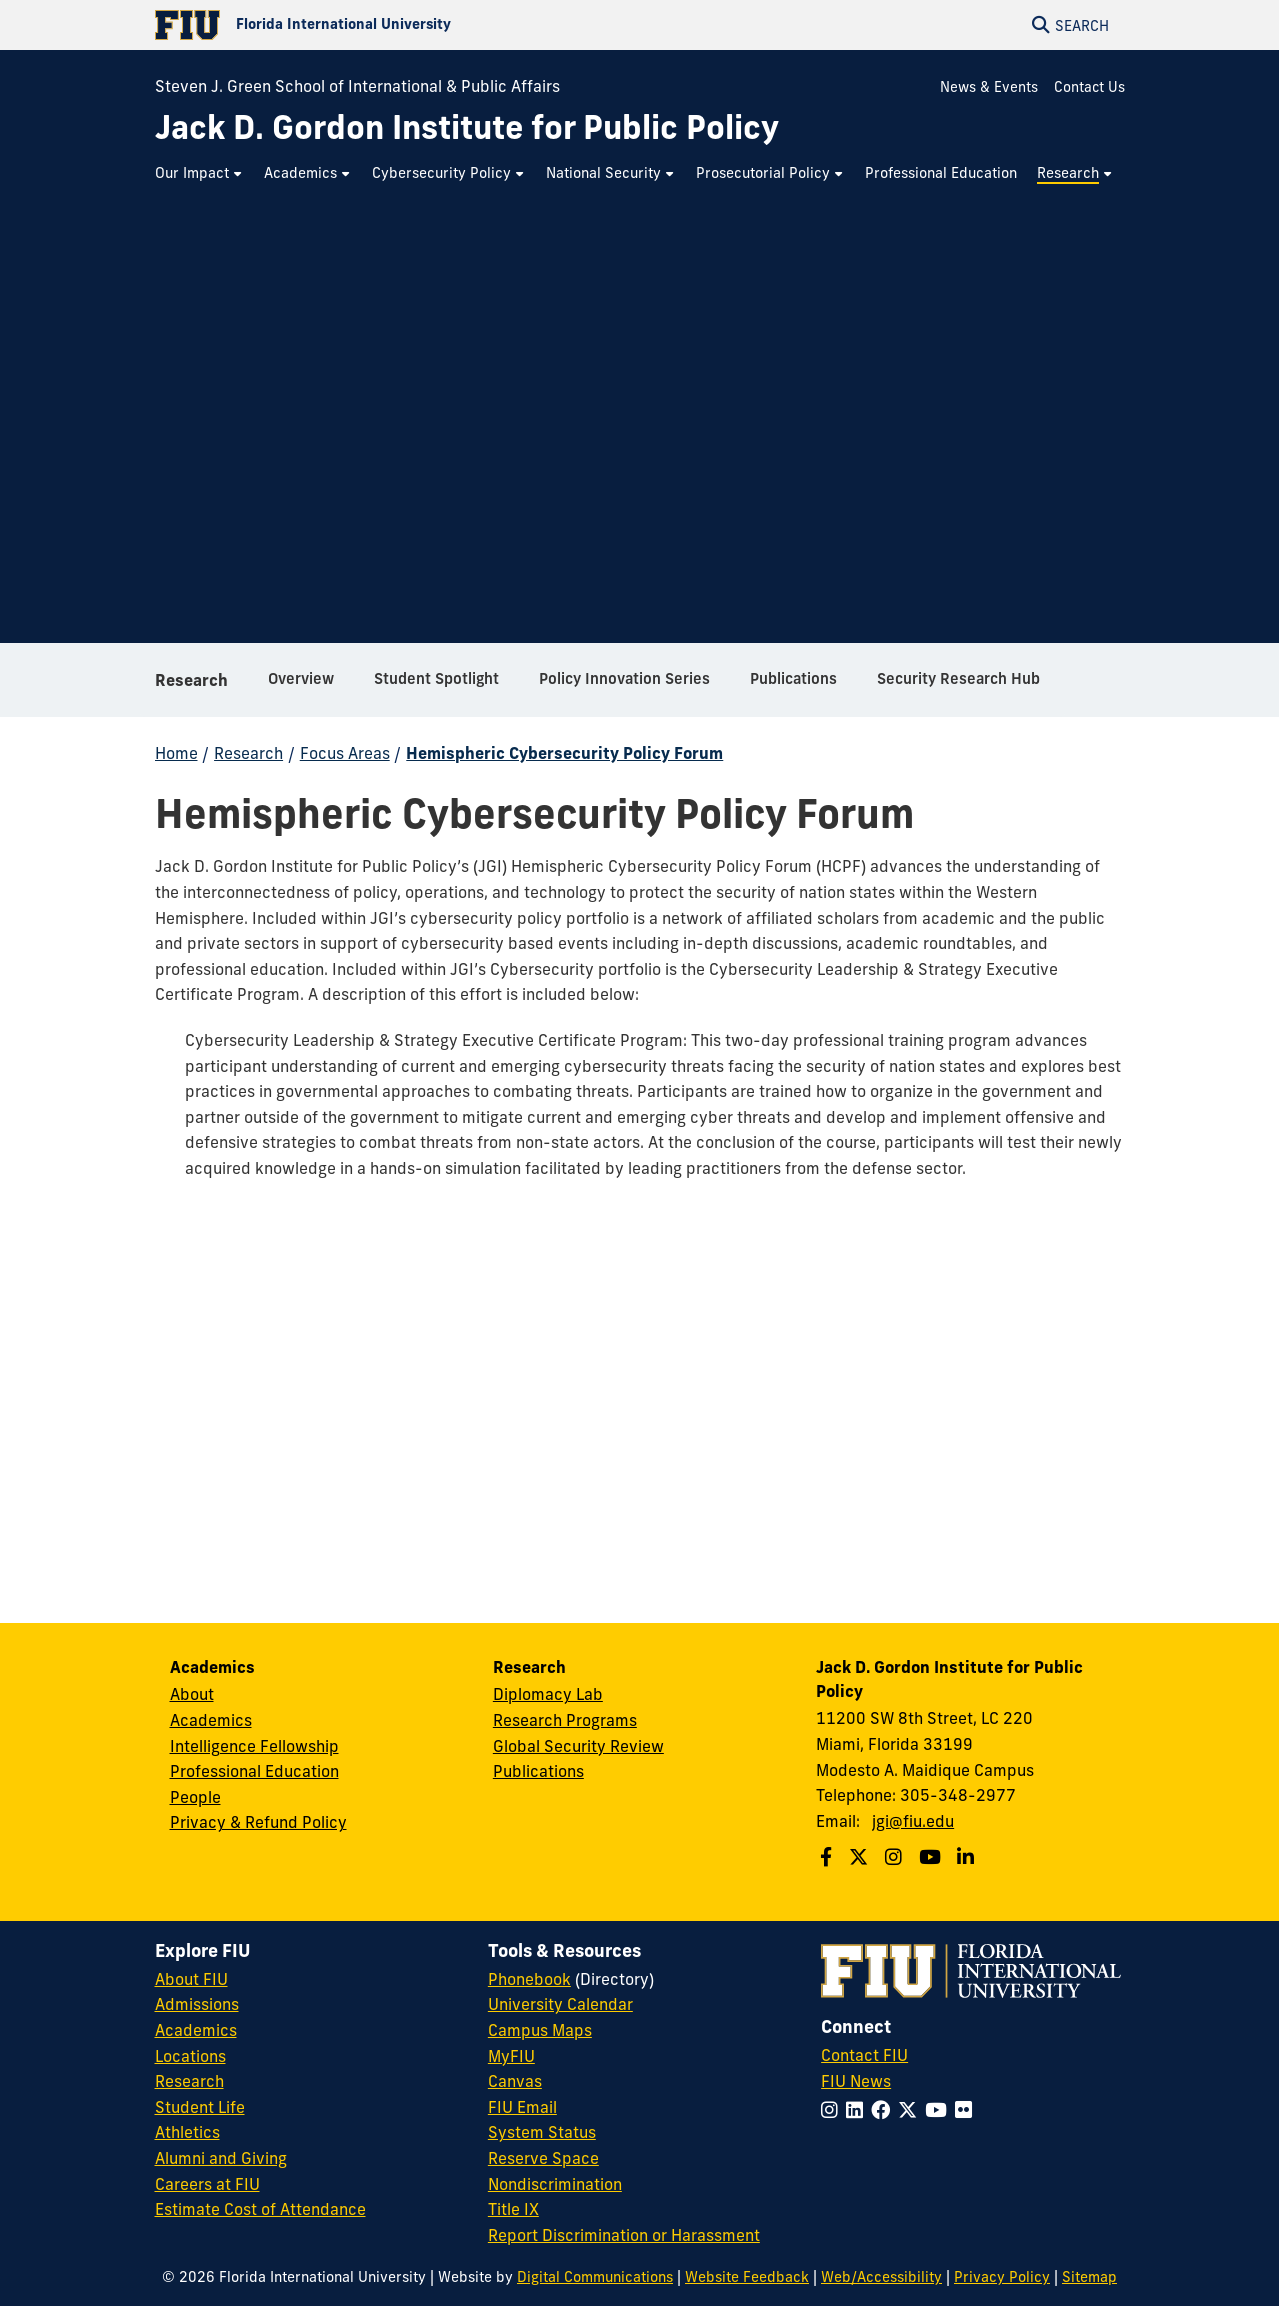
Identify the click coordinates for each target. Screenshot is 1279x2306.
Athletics (187, 2132)
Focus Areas (345, 753)
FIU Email (522, 2107)
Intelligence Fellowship (254, 1746)
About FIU (191, 1979)
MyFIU (511, 2056)
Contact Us (1089, 87)
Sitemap (1089, 2277)
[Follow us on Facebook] (828, 1857)
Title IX (513, 2209)
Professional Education (254, 1771)
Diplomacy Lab (548, 1694)
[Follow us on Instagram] (896, 1857)
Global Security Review (578, 1746)
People (195, 1797)
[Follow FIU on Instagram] (833, 2110)
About (192, 1694)
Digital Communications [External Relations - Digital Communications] (595, 2277)
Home (176, 753)
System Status (542, 2132)
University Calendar (560, 2004)
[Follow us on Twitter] (861, 1857)
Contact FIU (864, 2055)
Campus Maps (540, 2030)
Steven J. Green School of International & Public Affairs (357, 86)
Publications (538, 1771)
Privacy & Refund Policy (258, 1822)
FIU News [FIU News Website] (856, 2081)
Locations (190, 2056)
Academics (211, 1720)
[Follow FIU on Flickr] (967, 2110)
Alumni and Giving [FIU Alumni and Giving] (221, 2158)
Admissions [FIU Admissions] (197, 2004)
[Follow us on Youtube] (932, 1857)
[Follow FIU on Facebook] (884, 2110)
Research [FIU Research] (189, 2081)
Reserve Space (543, 2158)
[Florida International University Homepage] (397, 25)
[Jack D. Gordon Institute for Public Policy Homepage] (467, 127)
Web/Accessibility (881, 2277)
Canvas (515, 2081)
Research (191, 680)
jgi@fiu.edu (913, 1821)
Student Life (200, 2107)
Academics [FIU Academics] (196, 2030)
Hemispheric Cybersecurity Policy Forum (564, 753)
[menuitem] (199, 173)
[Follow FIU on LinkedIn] (858, 2110)
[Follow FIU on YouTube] (940, 2110)
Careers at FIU (207, 2184)
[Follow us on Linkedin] (968, 1857)
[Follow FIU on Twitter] (911, 2110)
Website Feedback (747, 2277)
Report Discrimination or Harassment (624, 2235)
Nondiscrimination (555, 2184)
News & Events (989, 87)
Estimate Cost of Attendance (260, 2209)
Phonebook (529, 1979)
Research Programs (565, 1720)
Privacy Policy (1002, 2277)
